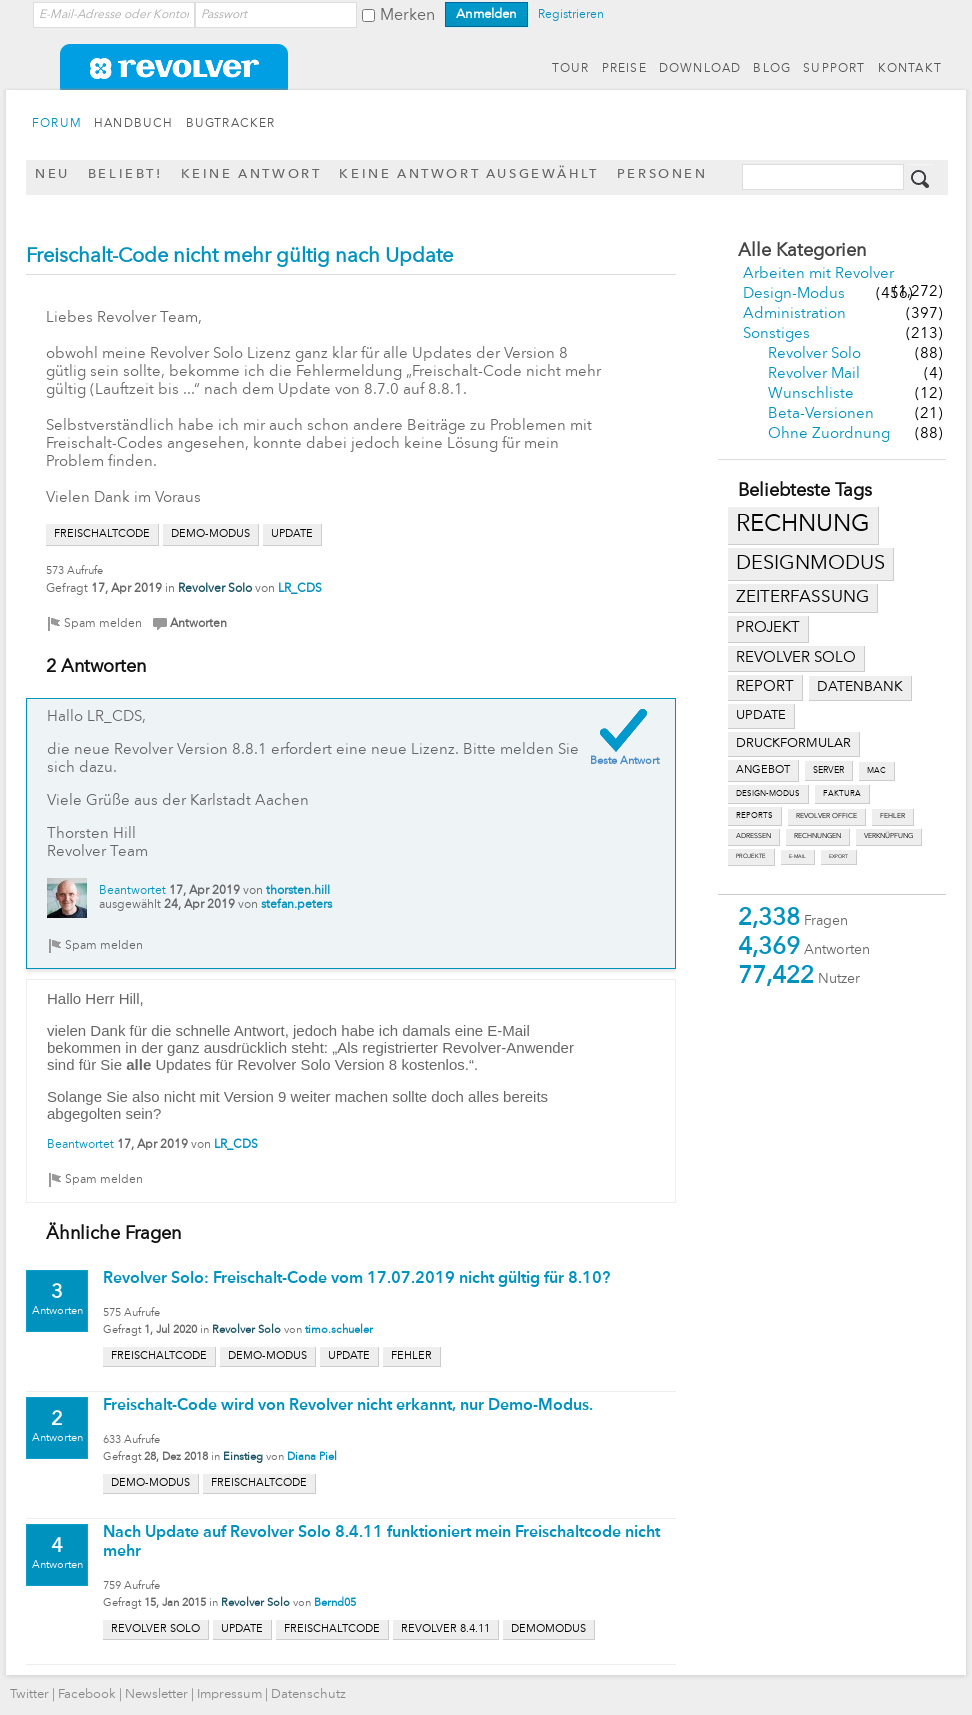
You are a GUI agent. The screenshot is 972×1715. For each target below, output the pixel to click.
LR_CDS (300, 589)
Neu (52, 174)
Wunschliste (811, 394)
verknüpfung (888, 836)
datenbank (860, 687)
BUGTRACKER (231, 124)
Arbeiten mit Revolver (818, 274)
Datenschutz (308, 1694)
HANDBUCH (134, 124)
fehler (892, 816)
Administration (794, 314)
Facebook (87, 1694)
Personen (662, 174)
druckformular (793, 743)
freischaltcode (102, 534)
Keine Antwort (251, 174)
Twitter (29, 1694)
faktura (842, 794)
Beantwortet (132, 891)
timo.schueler (339, 1330)
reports (754, 816)
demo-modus (210, 534)
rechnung (803, 525)
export (838, 856)
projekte (751, 856)
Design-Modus (794, 294)
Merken (407, 16)
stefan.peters (296, 905)
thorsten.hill (298, 891)
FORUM (57, 124)
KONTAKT (910, 69)
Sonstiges (776, 334)
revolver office (826, 816)
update (761, 715)
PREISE (624, 69)
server (828, 770)
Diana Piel (312, 1457)
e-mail (797, 856)
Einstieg (243, 1457)
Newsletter (156, 1694)
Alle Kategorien (802, 251)
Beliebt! (125, 174)
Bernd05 (335, 1603)
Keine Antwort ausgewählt (468, 174)
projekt (768, 628)
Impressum (229, 1694)
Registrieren (571, 15)
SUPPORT (834, 69)
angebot (763, 770)
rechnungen (817, 836)
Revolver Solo (814, 354)
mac (876, 771)
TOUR (571, 69)
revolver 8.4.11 (445, 1629)
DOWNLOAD (700, 69)
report (765, 687)
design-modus (768, 794)
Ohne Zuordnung (829, 434)
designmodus (810, 564)
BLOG (772, 69)
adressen (753, 836)
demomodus (548, 1629)
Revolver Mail (814, 374)
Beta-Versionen (821, 414)
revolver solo (796, 658)
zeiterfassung (802, 597)
